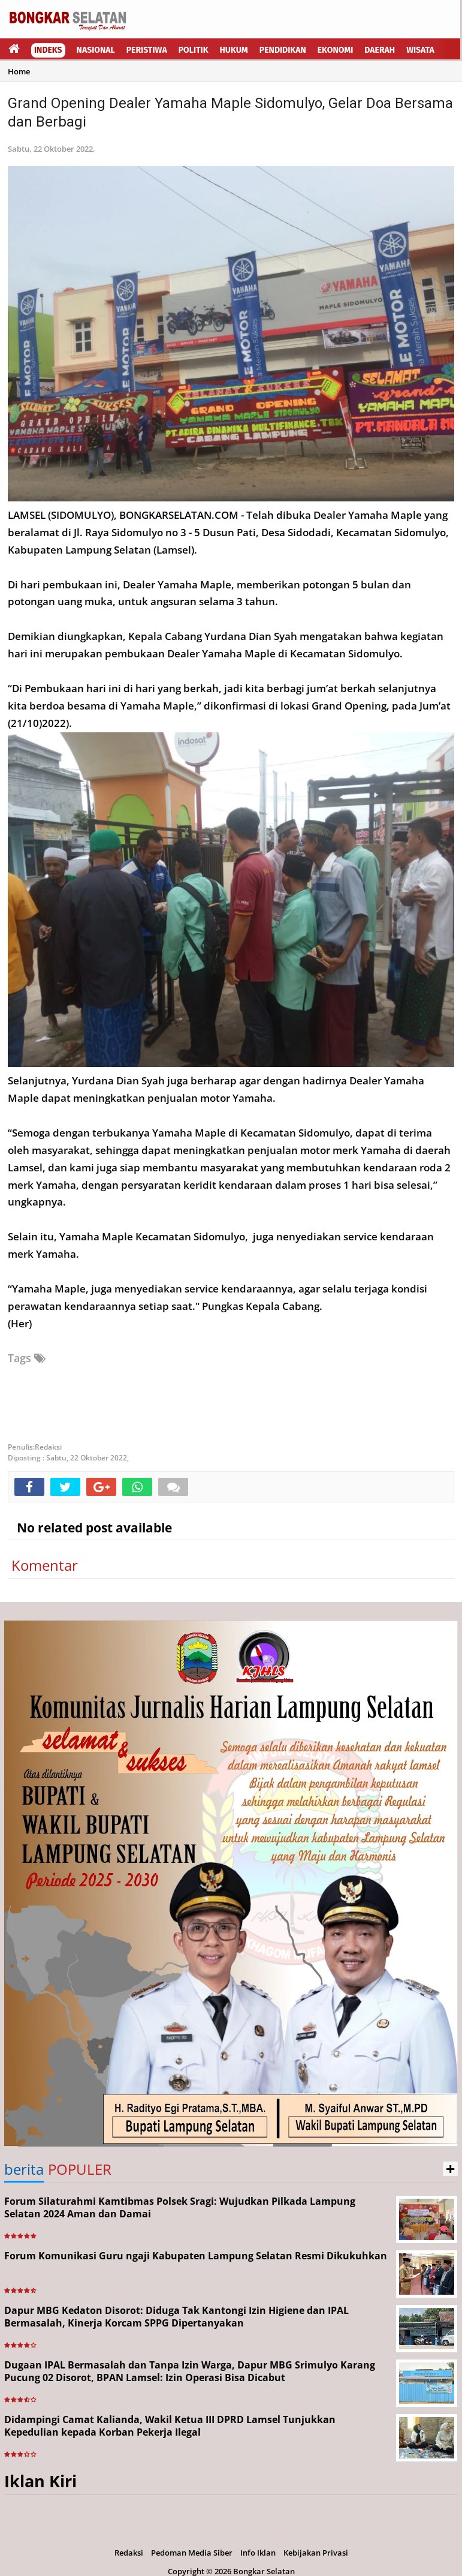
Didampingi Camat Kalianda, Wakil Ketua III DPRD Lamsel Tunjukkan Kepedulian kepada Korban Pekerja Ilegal (170, 2426)
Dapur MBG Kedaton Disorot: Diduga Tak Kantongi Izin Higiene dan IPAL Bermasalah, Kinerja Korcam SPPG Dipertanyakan (176, 2316)
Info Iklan (258, 2552)
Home (19, 71)
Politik (194, 50)
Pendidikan (282, 50)
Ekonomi (336, 50)
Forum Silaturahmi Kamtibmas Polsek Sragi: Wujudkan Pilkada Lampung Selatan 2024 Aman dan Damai (179, 2207)
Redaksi (128, 2552)
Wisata (420, 50)
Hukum (234, 50)
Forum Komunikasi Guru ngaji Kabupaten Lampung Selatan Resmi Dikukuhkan (195, 2255)
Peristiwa (146, 50)
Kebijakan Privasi (315, 2552)
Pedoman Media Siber (191, 2552)
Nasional (96, 50)
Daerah (379, 50)
